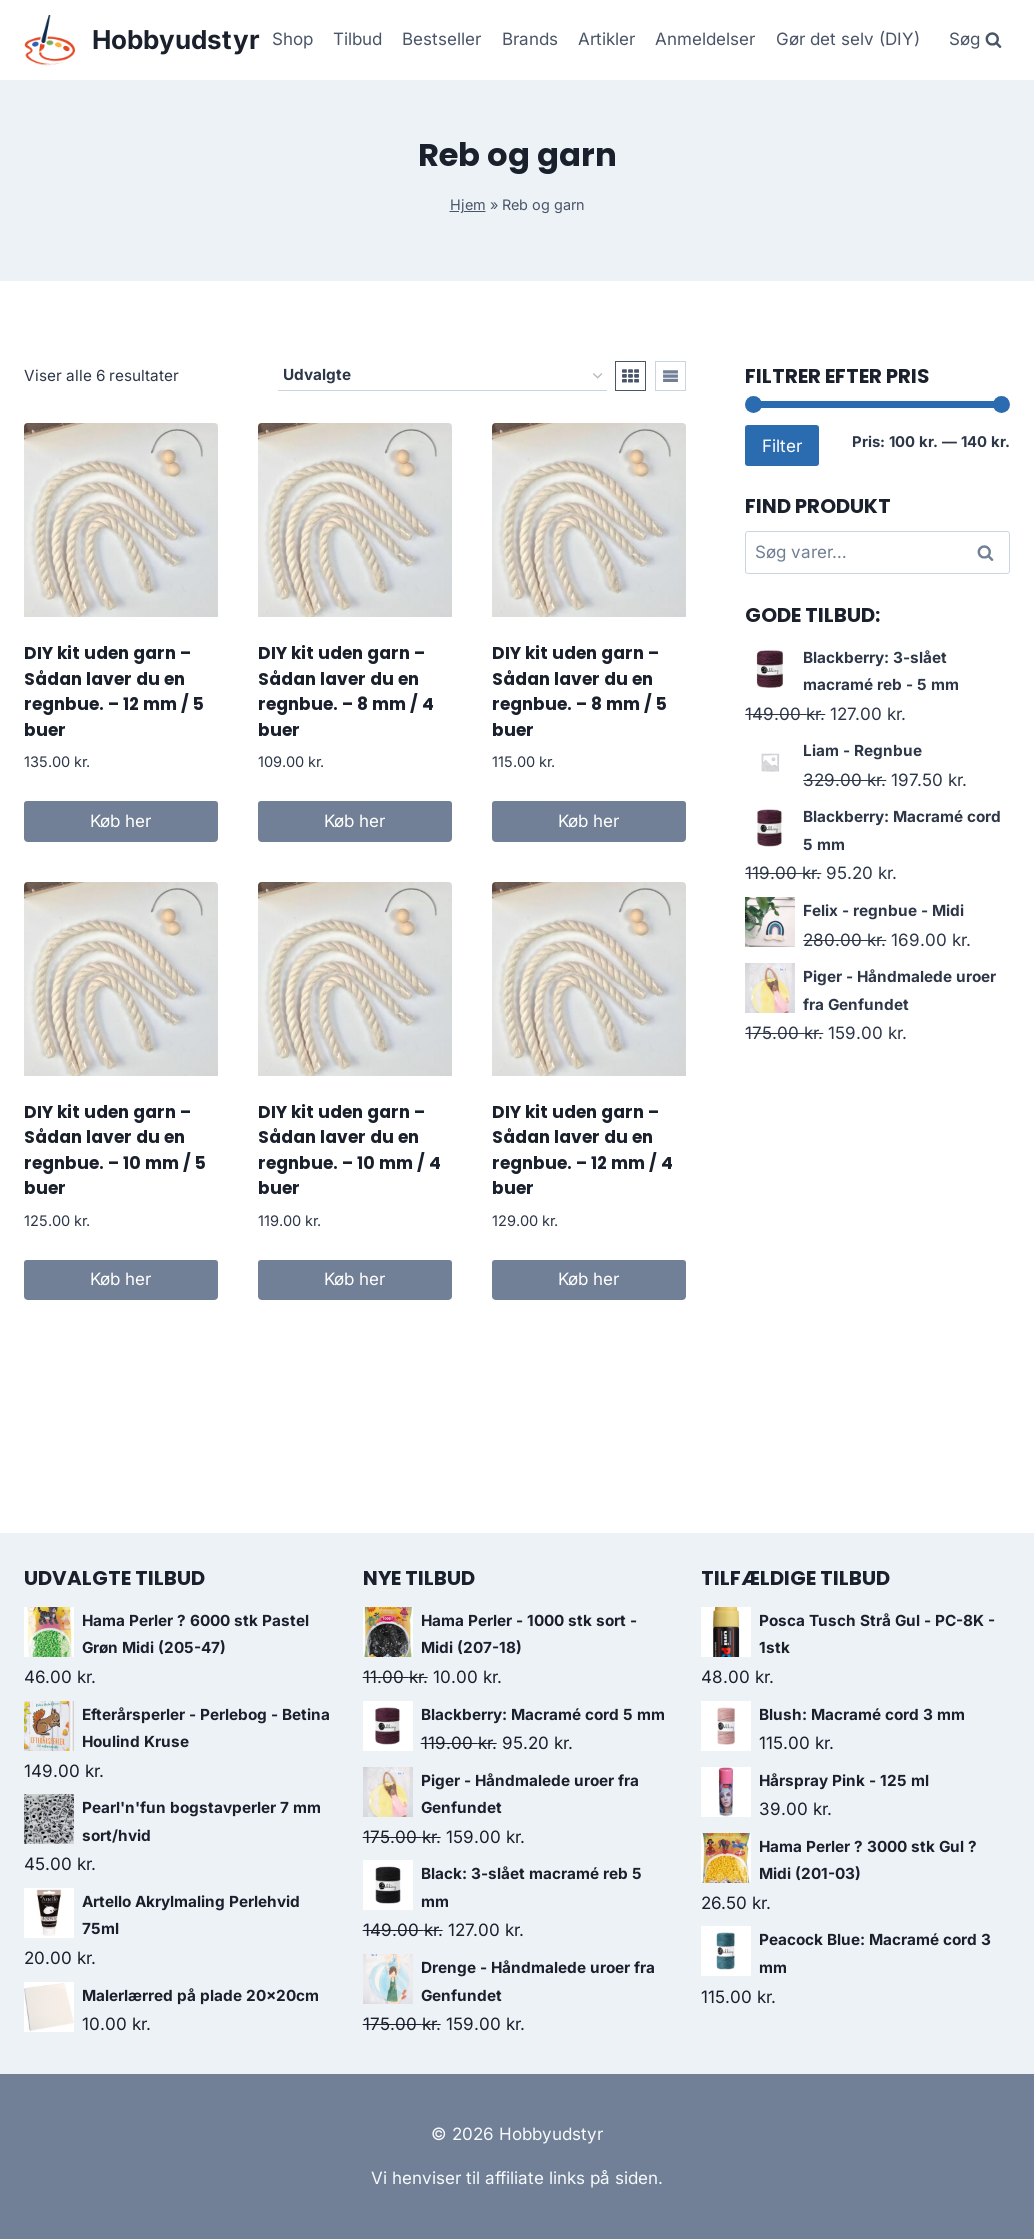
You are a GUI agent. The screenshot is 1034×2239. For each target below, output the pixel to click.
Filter (782, 445)
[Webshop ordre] (442, 376)
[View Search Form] (975, 40)
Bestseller (441, 39)
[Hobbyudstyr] (142, 40)
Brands (530, 39)
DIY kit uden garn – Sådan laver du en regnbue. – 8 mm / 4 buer (346, 691)
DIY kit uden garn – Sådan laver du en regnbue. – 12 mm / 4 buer (582, 1150)
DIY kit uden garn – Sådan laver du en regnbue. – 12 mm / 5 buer (114, 691)
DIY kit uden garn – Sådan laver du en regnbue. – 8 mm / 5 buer (579, 691)
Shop (292, 39)
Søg (987, 553)
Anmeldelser (705, 39)
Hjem (468, 204)
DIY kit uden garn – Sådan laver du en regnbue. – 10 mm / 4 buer (349, 1150)
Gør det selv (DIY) (848, 39)
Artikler (606, 39)
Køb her (120, 821)
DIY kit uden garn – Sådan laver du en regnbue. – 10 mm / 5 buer (115, 1150)
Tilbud (357, 39)
